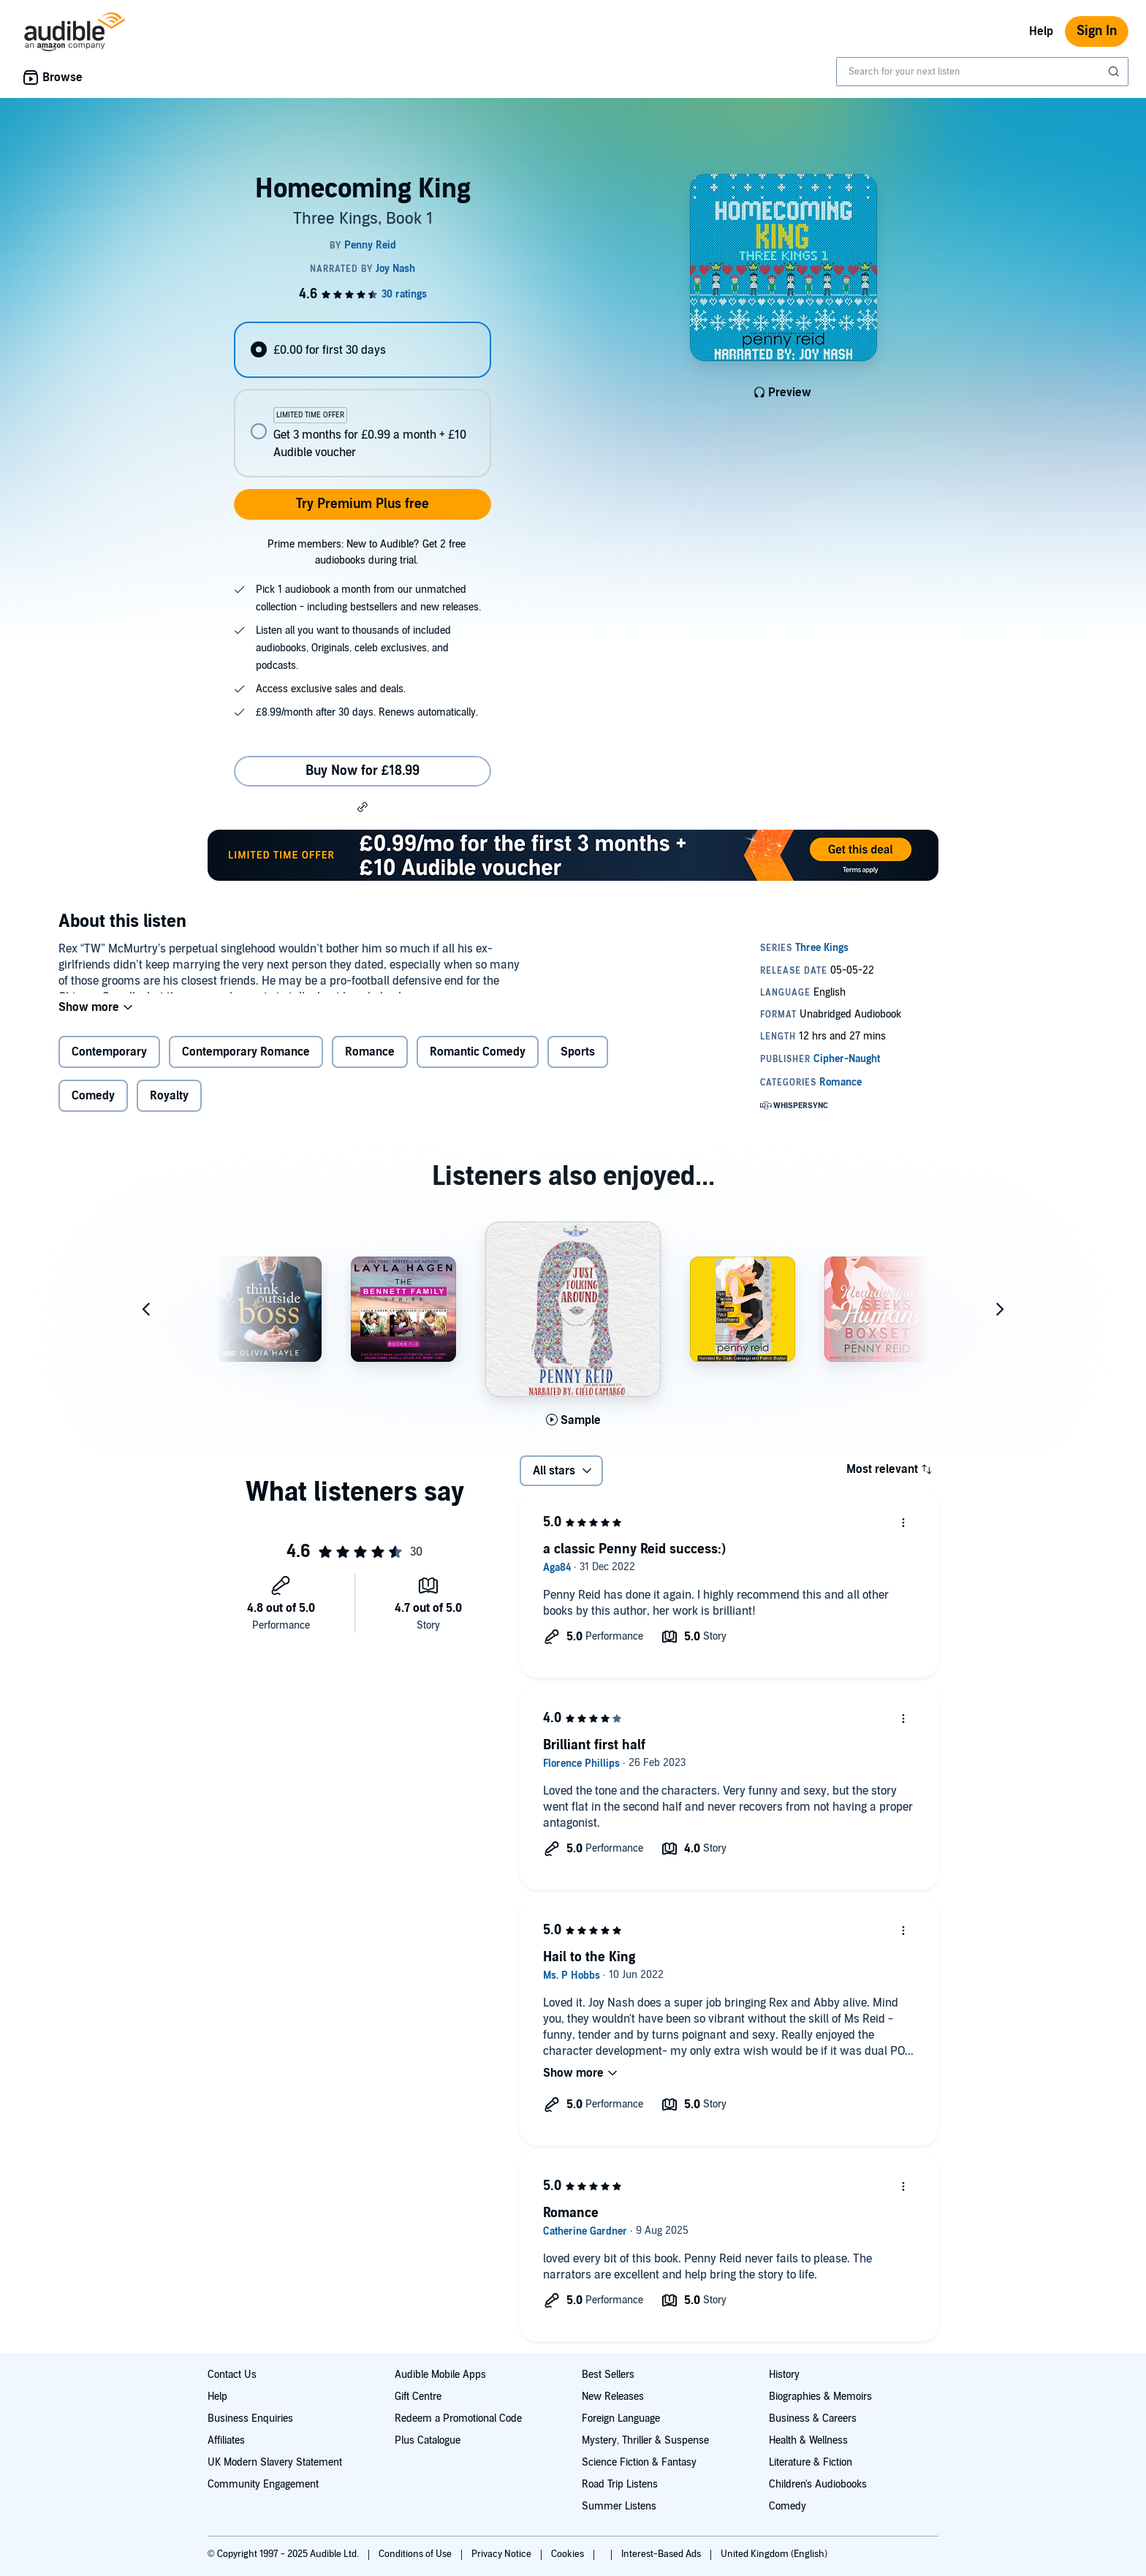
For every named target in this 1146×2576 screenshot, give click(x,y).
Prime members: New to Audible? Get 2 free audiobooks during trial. (366, 552)
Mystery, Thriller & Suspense (645, 2440)
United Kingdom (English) (774, 2554)
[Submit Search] (1115, 71)
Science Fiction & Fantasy (639, 2462)
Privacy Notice (502, 2554)
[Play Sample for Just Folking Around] (573, 1426)
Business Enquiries (250, 2418)
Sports (578, 1060)
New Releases (613, 2396)
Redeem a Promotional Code (458, 2418)
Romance (370, 1060)
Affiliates (226, 2440)
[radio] (362, 350)
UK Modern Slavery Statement (275, 2462)
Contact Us (232, 2374)
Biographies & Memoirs (820, 2396)
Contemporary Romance (246, 1060)
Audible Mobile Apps (440, 2374)
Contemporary (109, 1060)
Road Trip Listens (620, 2484)
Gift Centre (418, 2396)
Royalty (169, 1102)
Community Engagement (263, 2484)
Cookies (568, 2554)
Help (1041, 31)
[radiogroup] (362, 399)
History (784, 2374)
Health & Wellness (808, 2440)
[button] (362, 806)
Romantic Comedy (477, 1060)
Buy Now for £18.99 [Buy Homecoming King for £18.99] (363, 771)
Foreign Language (621, 2418)
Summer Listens (619, 2506)
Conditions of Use (416, 2554)
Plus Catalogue (427, 2440)
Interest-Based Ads (662, 2554)
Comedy (93, 1102)
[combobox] (982, 71)
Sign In (1097, 31)
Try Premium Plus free (362, 504)
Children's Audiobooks (818, 2484)
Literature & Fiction (810, 2462)
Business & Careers (813, 2418)
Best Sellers (608, 2374)
